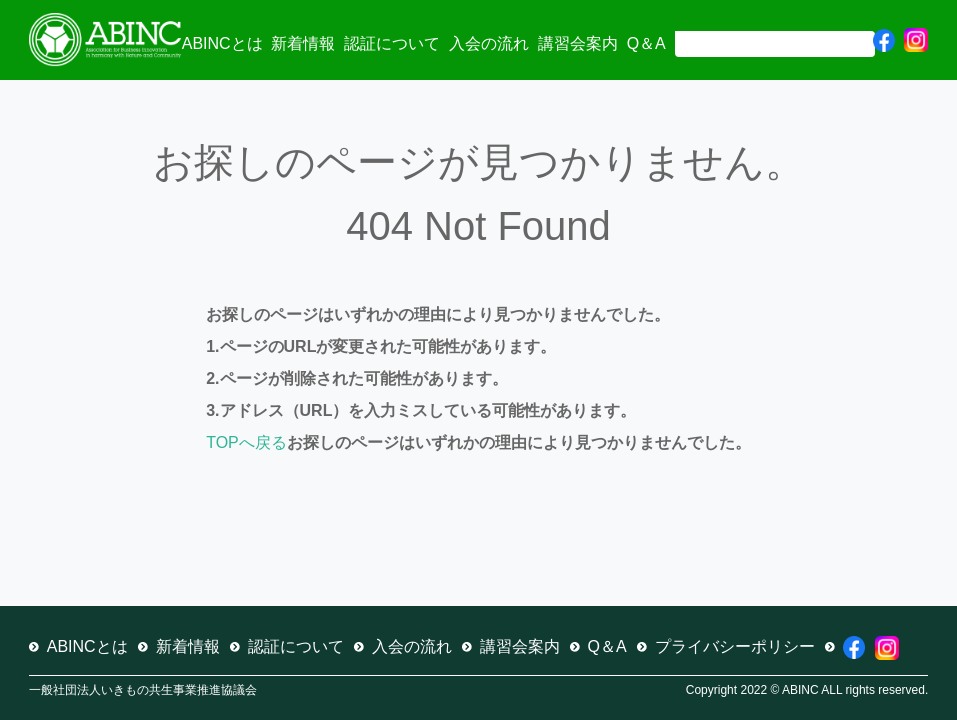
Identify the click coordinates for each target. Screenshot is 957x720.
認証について (392, 43)
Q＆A (646, 43)
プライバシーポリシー (735, 646)
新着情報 (303, 43)
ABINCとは (222, 43)
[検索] (773, 42)
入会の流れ (489, 43)
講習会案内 (578, 43)
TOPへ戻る (246, 442)
